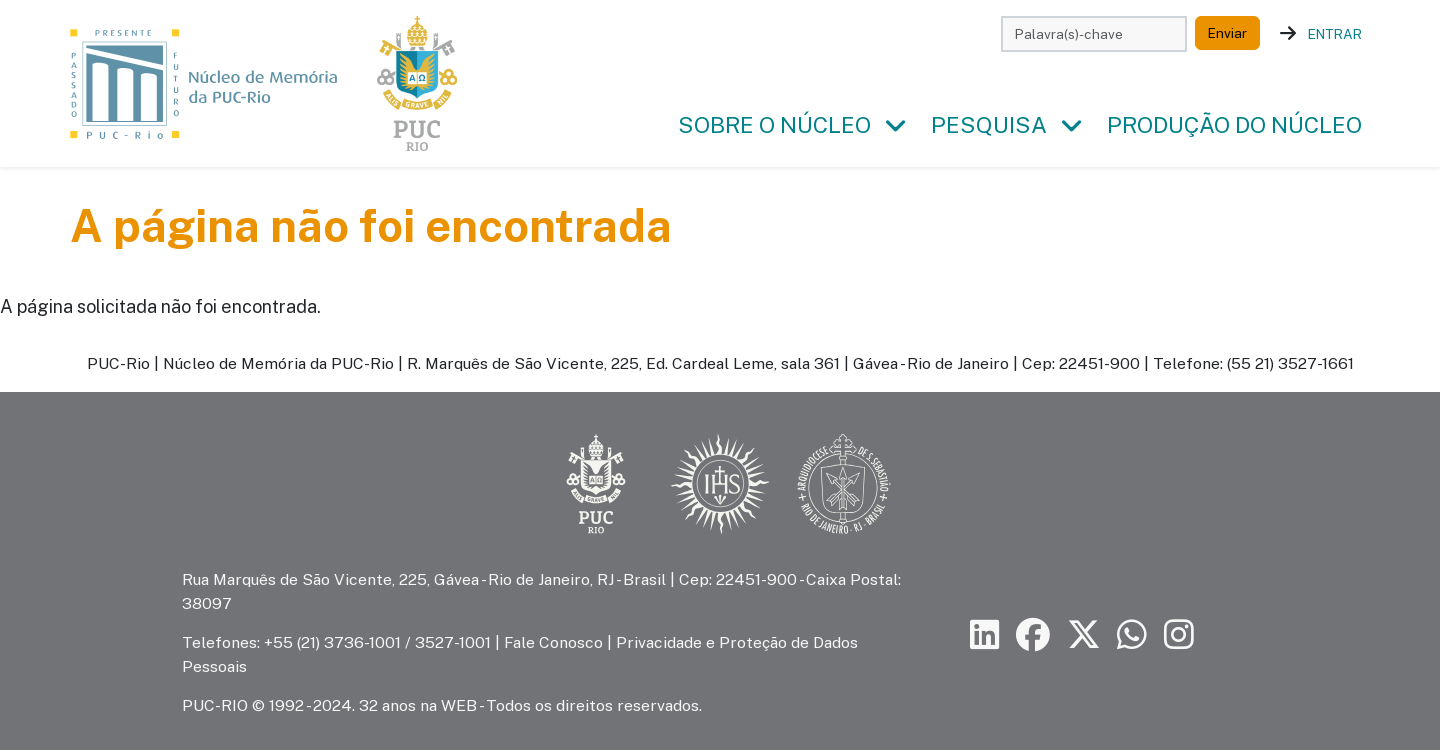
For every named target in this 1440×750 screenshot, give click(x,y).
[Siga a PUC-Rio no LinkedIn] (985, 635)
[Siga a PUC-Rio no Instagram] (1179, 635)
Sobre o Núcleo (774, 125)
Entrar (1335, 34)
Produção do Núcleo (1234, 125)
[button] (895, 126)
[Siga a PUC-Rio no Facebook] (1033, 635)
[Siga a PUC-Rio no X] (1084, 635)
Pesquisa (989, 125)
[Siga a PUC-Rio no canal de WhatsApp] (1132, 635)
